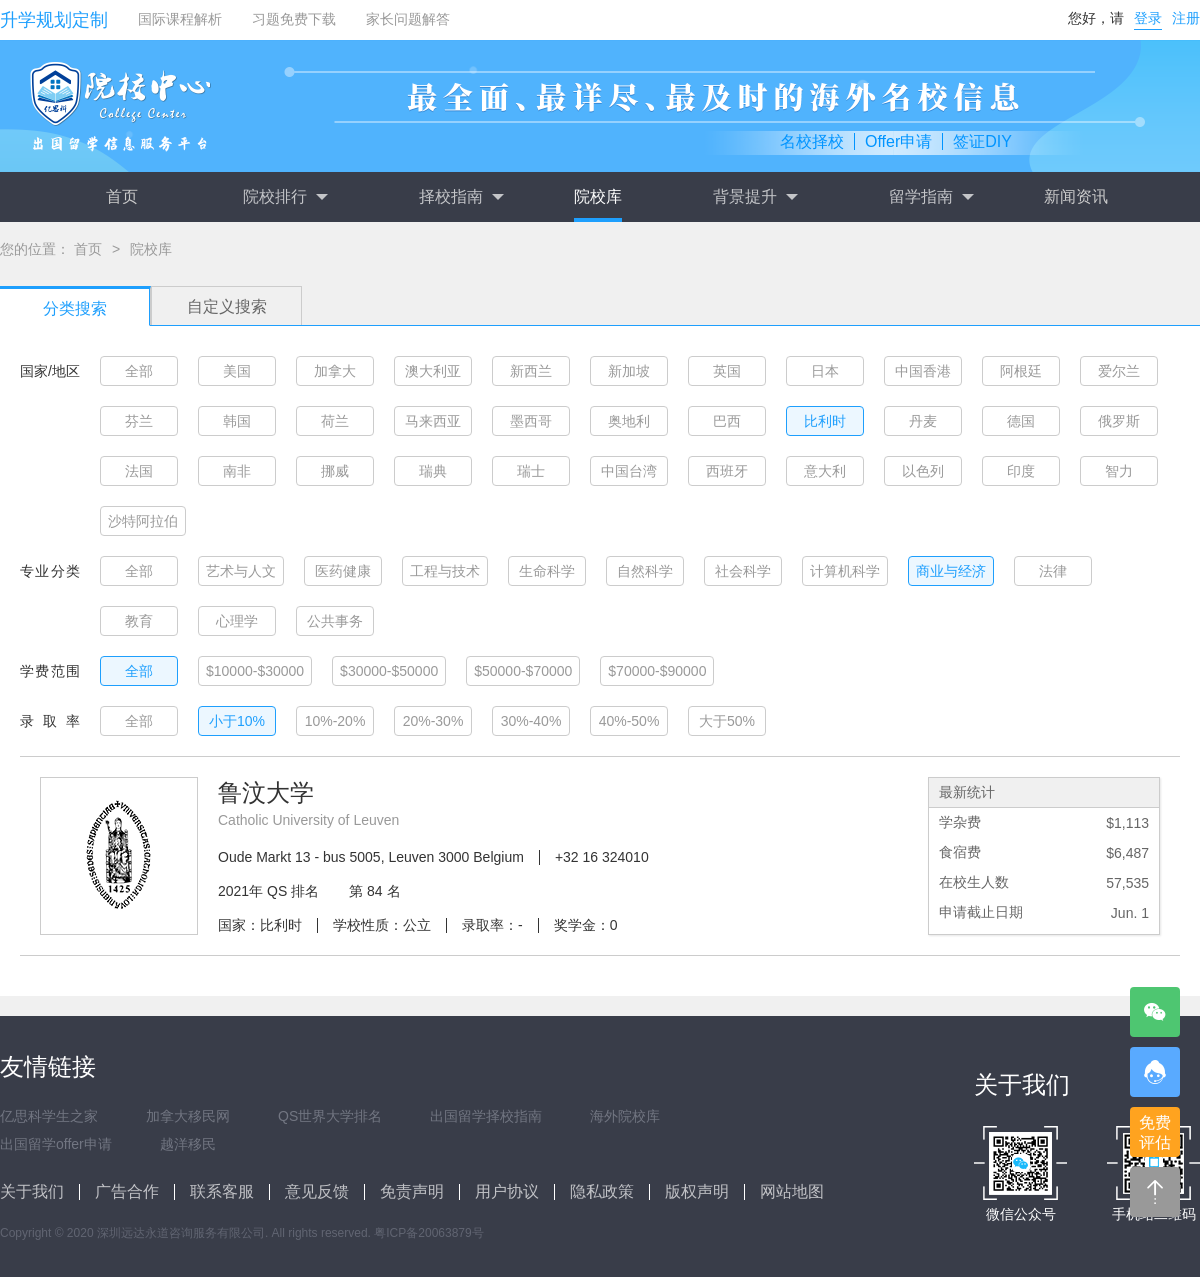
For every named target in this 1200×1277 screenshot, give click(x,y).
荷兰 (335, 421)
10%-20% (335, 721)
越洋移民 (188, 1144)
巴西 (727, 421)
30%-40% (531, 721)
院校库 (598, 196)
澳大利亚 (433, 371)
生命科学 (547, 571)
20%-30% (433, 721)
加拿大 (335, 371)
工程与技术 (445, 571)
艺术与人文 (241, 571)
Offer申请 (898, 141)
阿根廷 (1021, 371)
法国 (139, 471)
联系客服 (222, 1191)
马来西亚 (433, 421)
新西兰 (531, 371)
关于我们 (32, 1191)
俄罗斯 (1119, 421)
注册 (1186, 18)
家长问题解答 (408, 19)
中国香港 (923, 371)
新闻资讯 (1076, 196)
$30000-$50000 (389, 671)
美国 (237, 371)
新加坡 (629, 371)
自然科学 (645, 571)
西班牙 (727, 471)
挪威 (335, 471)
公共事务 (335, 621)
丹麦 (923, 421)
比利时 (825, 421)
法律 (1053, 571)
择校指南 (461, 197)
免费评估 (1155, 1132)
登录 (1148, 18)
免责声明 (412, 1191)
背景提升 (755, 197)
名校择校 (812, 141)
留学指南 (931, 197)
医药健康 (343, 571)
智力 (1119, 471)
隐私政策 (602, 1191)
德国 (1021, 421)
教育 (139, 621)
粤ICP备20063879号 (428, 1233)
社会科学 (743, 571)
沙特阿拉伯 (143, 521)
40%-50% (629, 721)
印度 (1021, 471)
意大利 (825, 471)
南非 (237, 471)
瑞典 (433, 471)
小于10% (237, 721)
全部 (139, 371)
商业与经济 (951, 571)
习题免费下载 (294, 19)
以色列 (923, 471)
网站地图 (792, 1191)
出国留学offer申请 (56, 1144)
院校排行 (285, 197)
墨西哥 (531, 421)
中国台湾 (629, 471)
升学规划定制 (54, 20)
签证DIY (982, 141)
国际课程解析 (180, 19)
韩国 (237, 421)
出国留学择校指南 (486, 1116)
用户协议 (507, 1191)
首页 (122, 196)
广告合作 (127, 1191)
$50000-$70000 (523, 671)
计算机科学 (845, 571)
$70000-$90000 (657, 671)
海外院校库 (625, 1116)
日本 (825, 371)
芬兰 (139, 421)
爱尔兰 (1119, 371)
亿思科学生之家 (49, 1116)
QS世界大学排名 (330, 1116)
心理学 (237, 621)
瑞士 (531, 471)
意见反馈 (317, 1191)
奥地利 (629, 421)
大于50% (727, 721)
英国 (727, 371)
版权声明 (697, 1191)
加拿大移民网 (188, 1116)
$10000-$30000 (255, 671)
